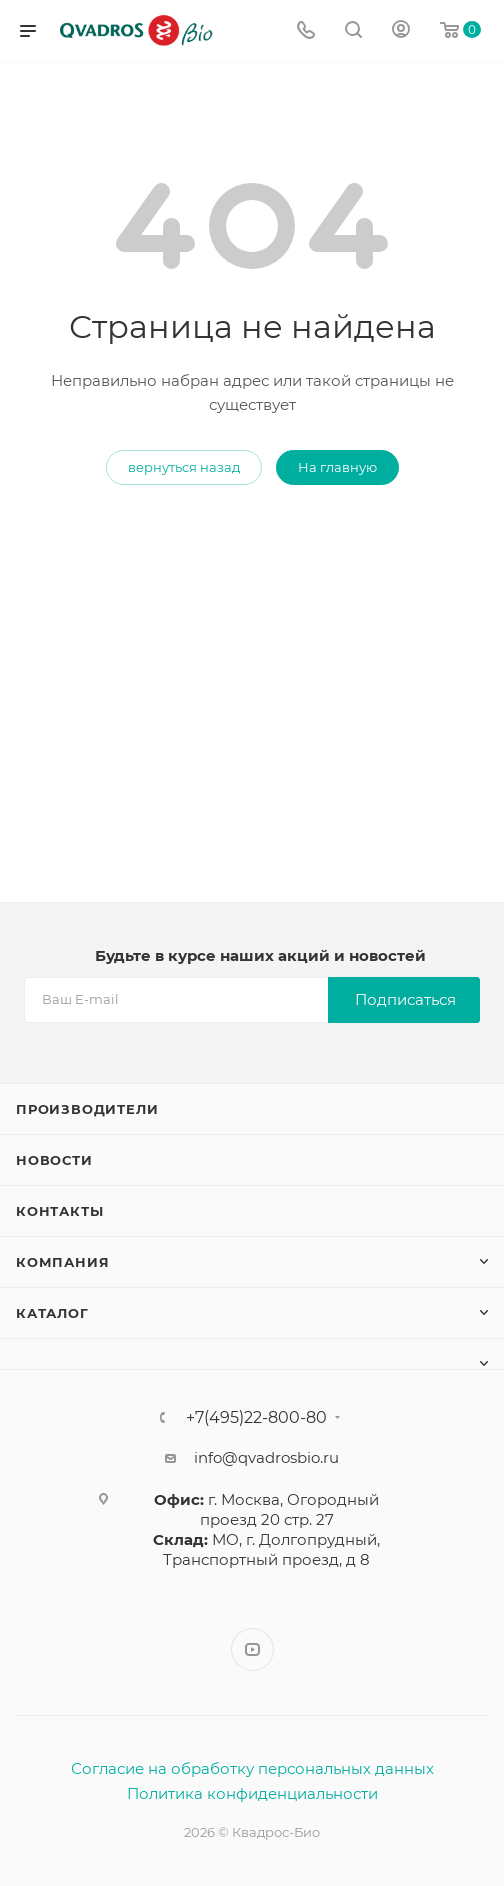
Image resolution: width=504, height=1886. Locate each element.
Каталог (52, 1313)
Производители (87, 1109)
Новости (54, 1160)
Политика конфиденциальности (252, 1793)
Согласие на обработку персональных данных (252, 1768)
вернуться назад (184, 467)
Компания (62, 1262)
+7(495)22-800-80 (256, 1418)
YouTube (252, 1649)
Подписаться (405, 999)
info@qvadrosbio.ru (266, 1457)
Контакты (59, 1211)
